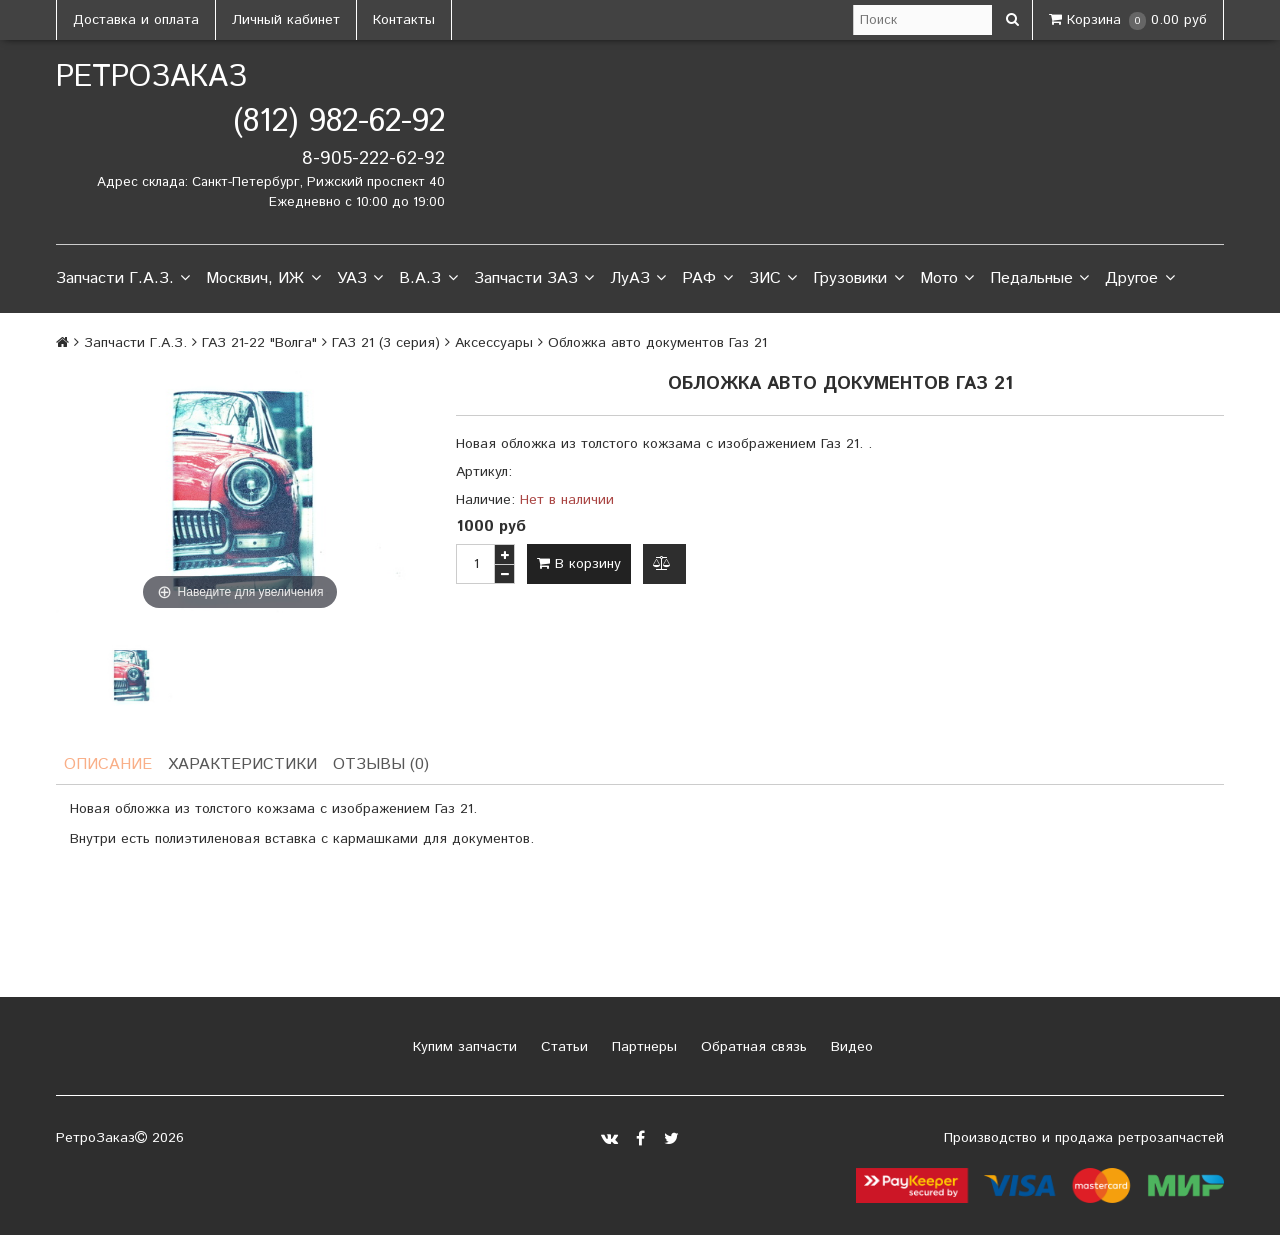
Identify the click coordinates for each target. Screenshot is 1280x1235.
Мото (947, 279)
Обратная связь (751, 1047)
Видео (849, 1047)
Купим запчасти (462, 1047)
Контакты (404, 20)
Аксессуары (494, 343)
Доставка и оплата (136, 20)
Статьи (562, 1047)
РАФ (707, 279)
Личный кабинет (286, 20)
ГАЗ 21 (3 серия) (386, 343)
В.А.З (428, 279)
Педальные (1039, 279)
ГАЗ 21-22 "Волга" (259, 343)
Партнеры (642, 1047)
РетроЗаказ (151, 77)
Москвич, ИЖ (263, 279)
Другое (1139, 279)
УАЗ (360, 279)
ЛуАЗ (638, 279)
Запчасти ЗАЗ (534, 279)
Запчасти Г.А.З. (123, 279)
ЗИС (773, 279)
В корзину (579, 564)
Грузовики (858, 279)
